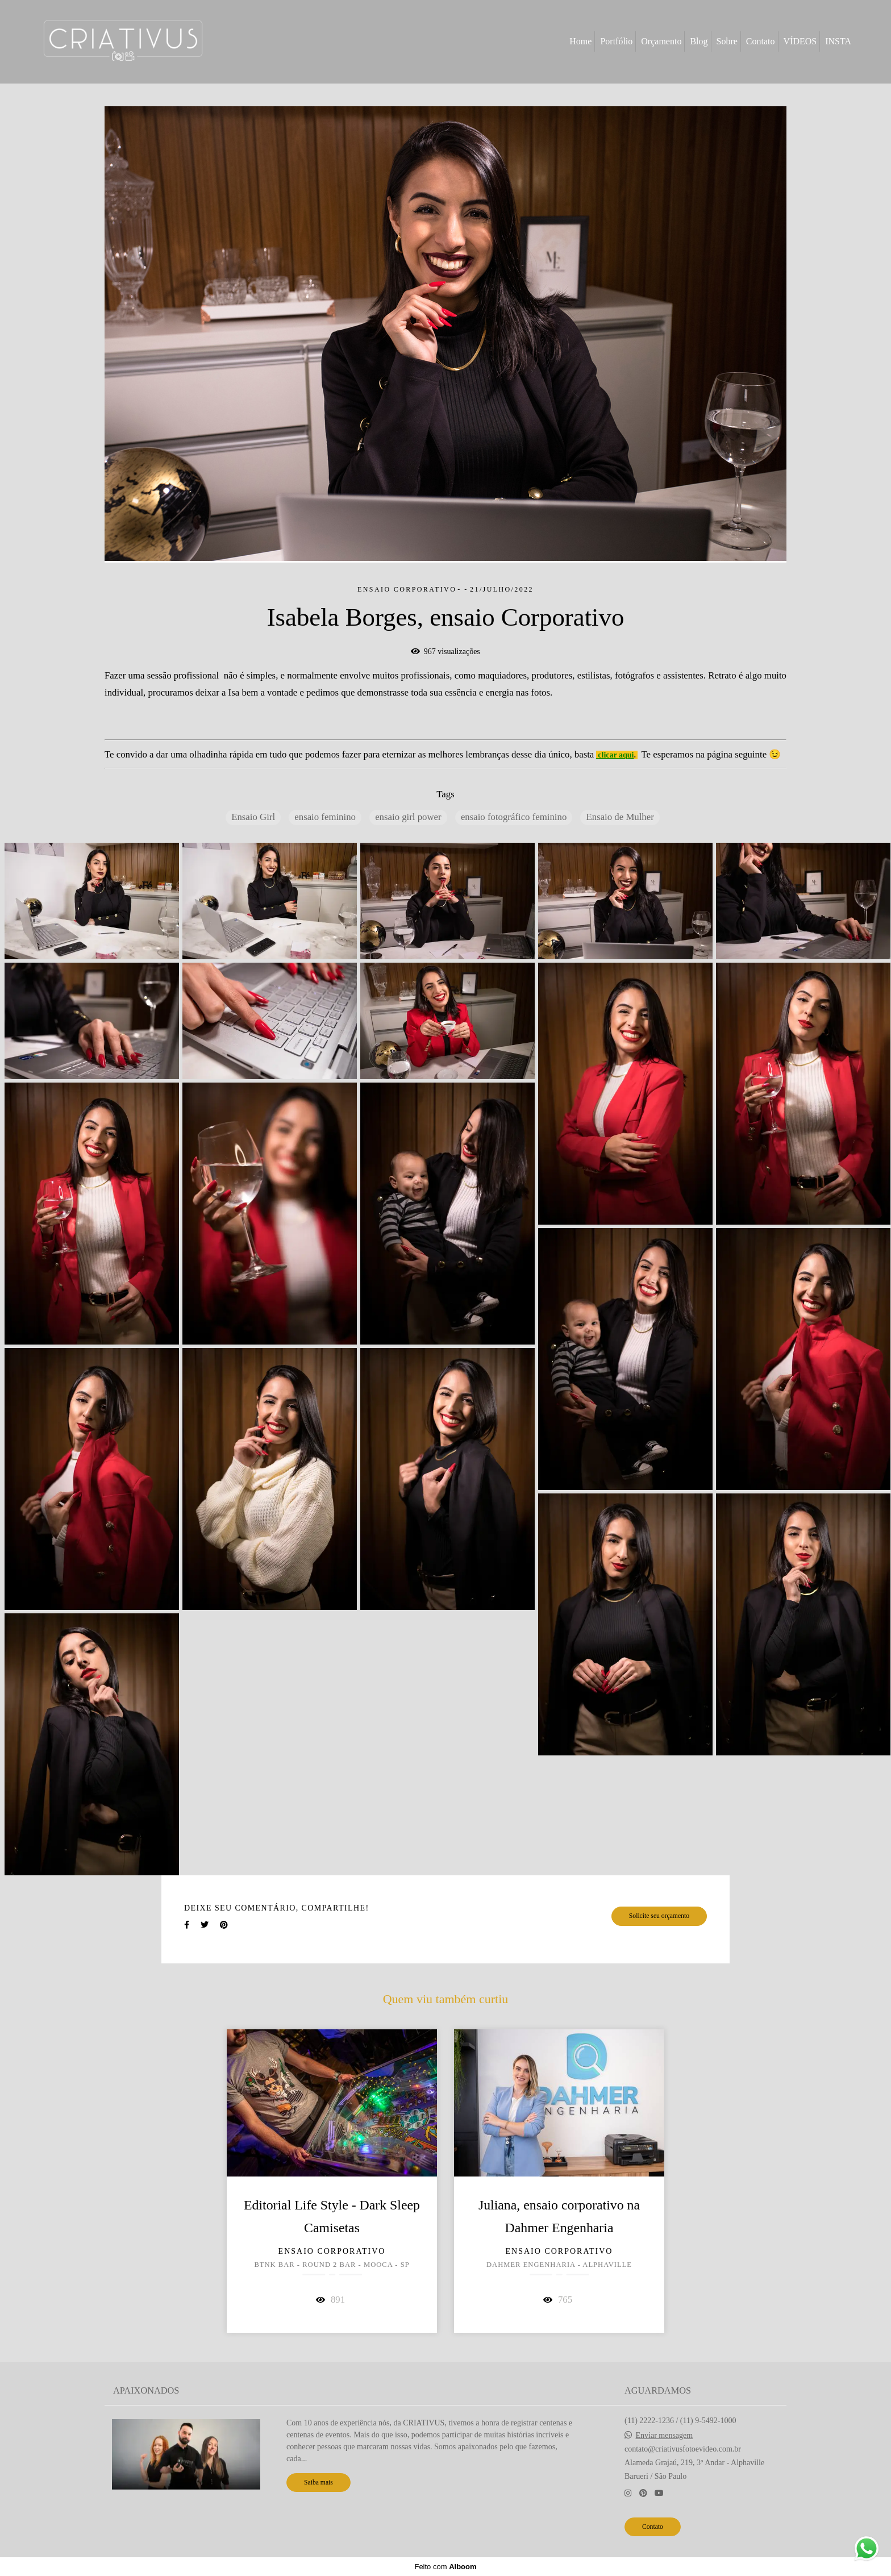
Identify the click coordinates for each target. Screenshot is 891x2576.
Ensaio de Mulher (619, 816)
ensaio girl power (408, 816)
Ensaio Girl (253, 816)
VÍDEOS (800, 41)
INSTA (838, 41)
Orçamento (661, 41)
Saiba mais (318, 2482)
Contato (760, 41)
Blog (698, 41)
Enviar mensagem (664, 2436)
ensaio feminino (325, 816)
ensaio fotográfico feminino (514, 816)
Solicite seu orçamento (659, 1916)
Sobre (727, 41)
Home (580, 41)
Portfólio (616, 41)
